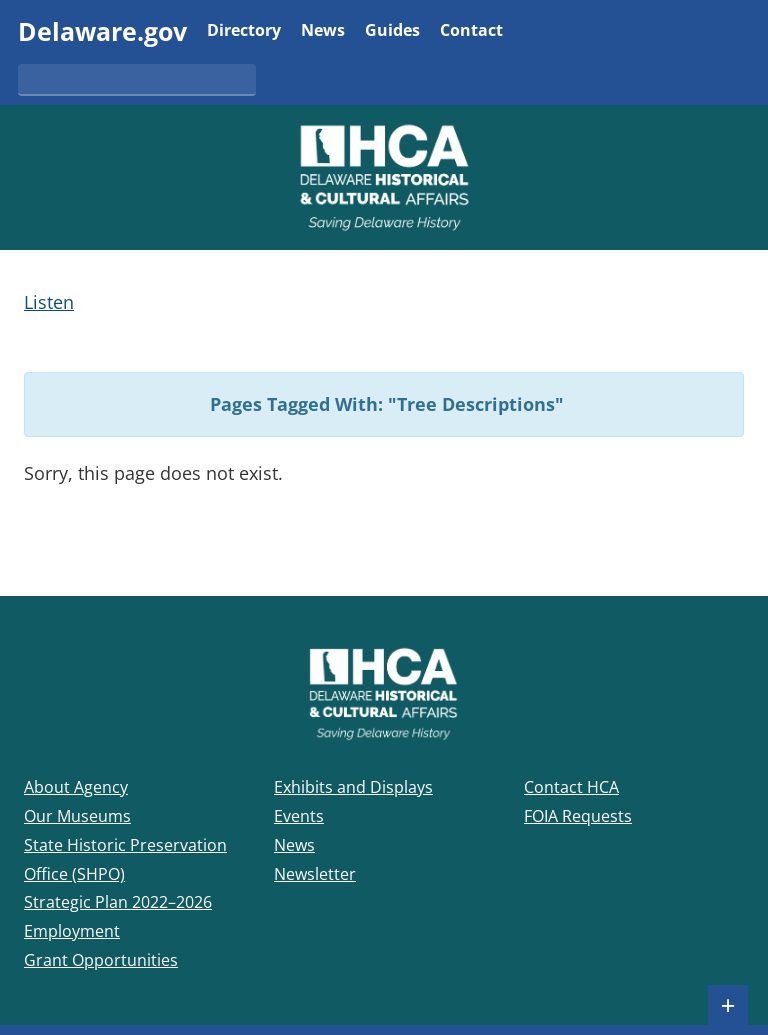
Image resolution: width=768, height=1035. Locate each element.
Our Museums (77, 816)
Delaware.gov (102, 31)
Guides (392, 31)
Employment (72, 931)
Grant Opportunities (101, 960)
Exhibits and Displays (353, 787)
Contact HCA (571, 787)
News (323, 31)
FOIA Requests (578, 816)
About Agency (76, 787)
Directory (244, 31)
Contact (471, 31)
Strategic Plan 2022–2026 (118, 902)
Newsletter (315, 874)
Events (299, 816)
